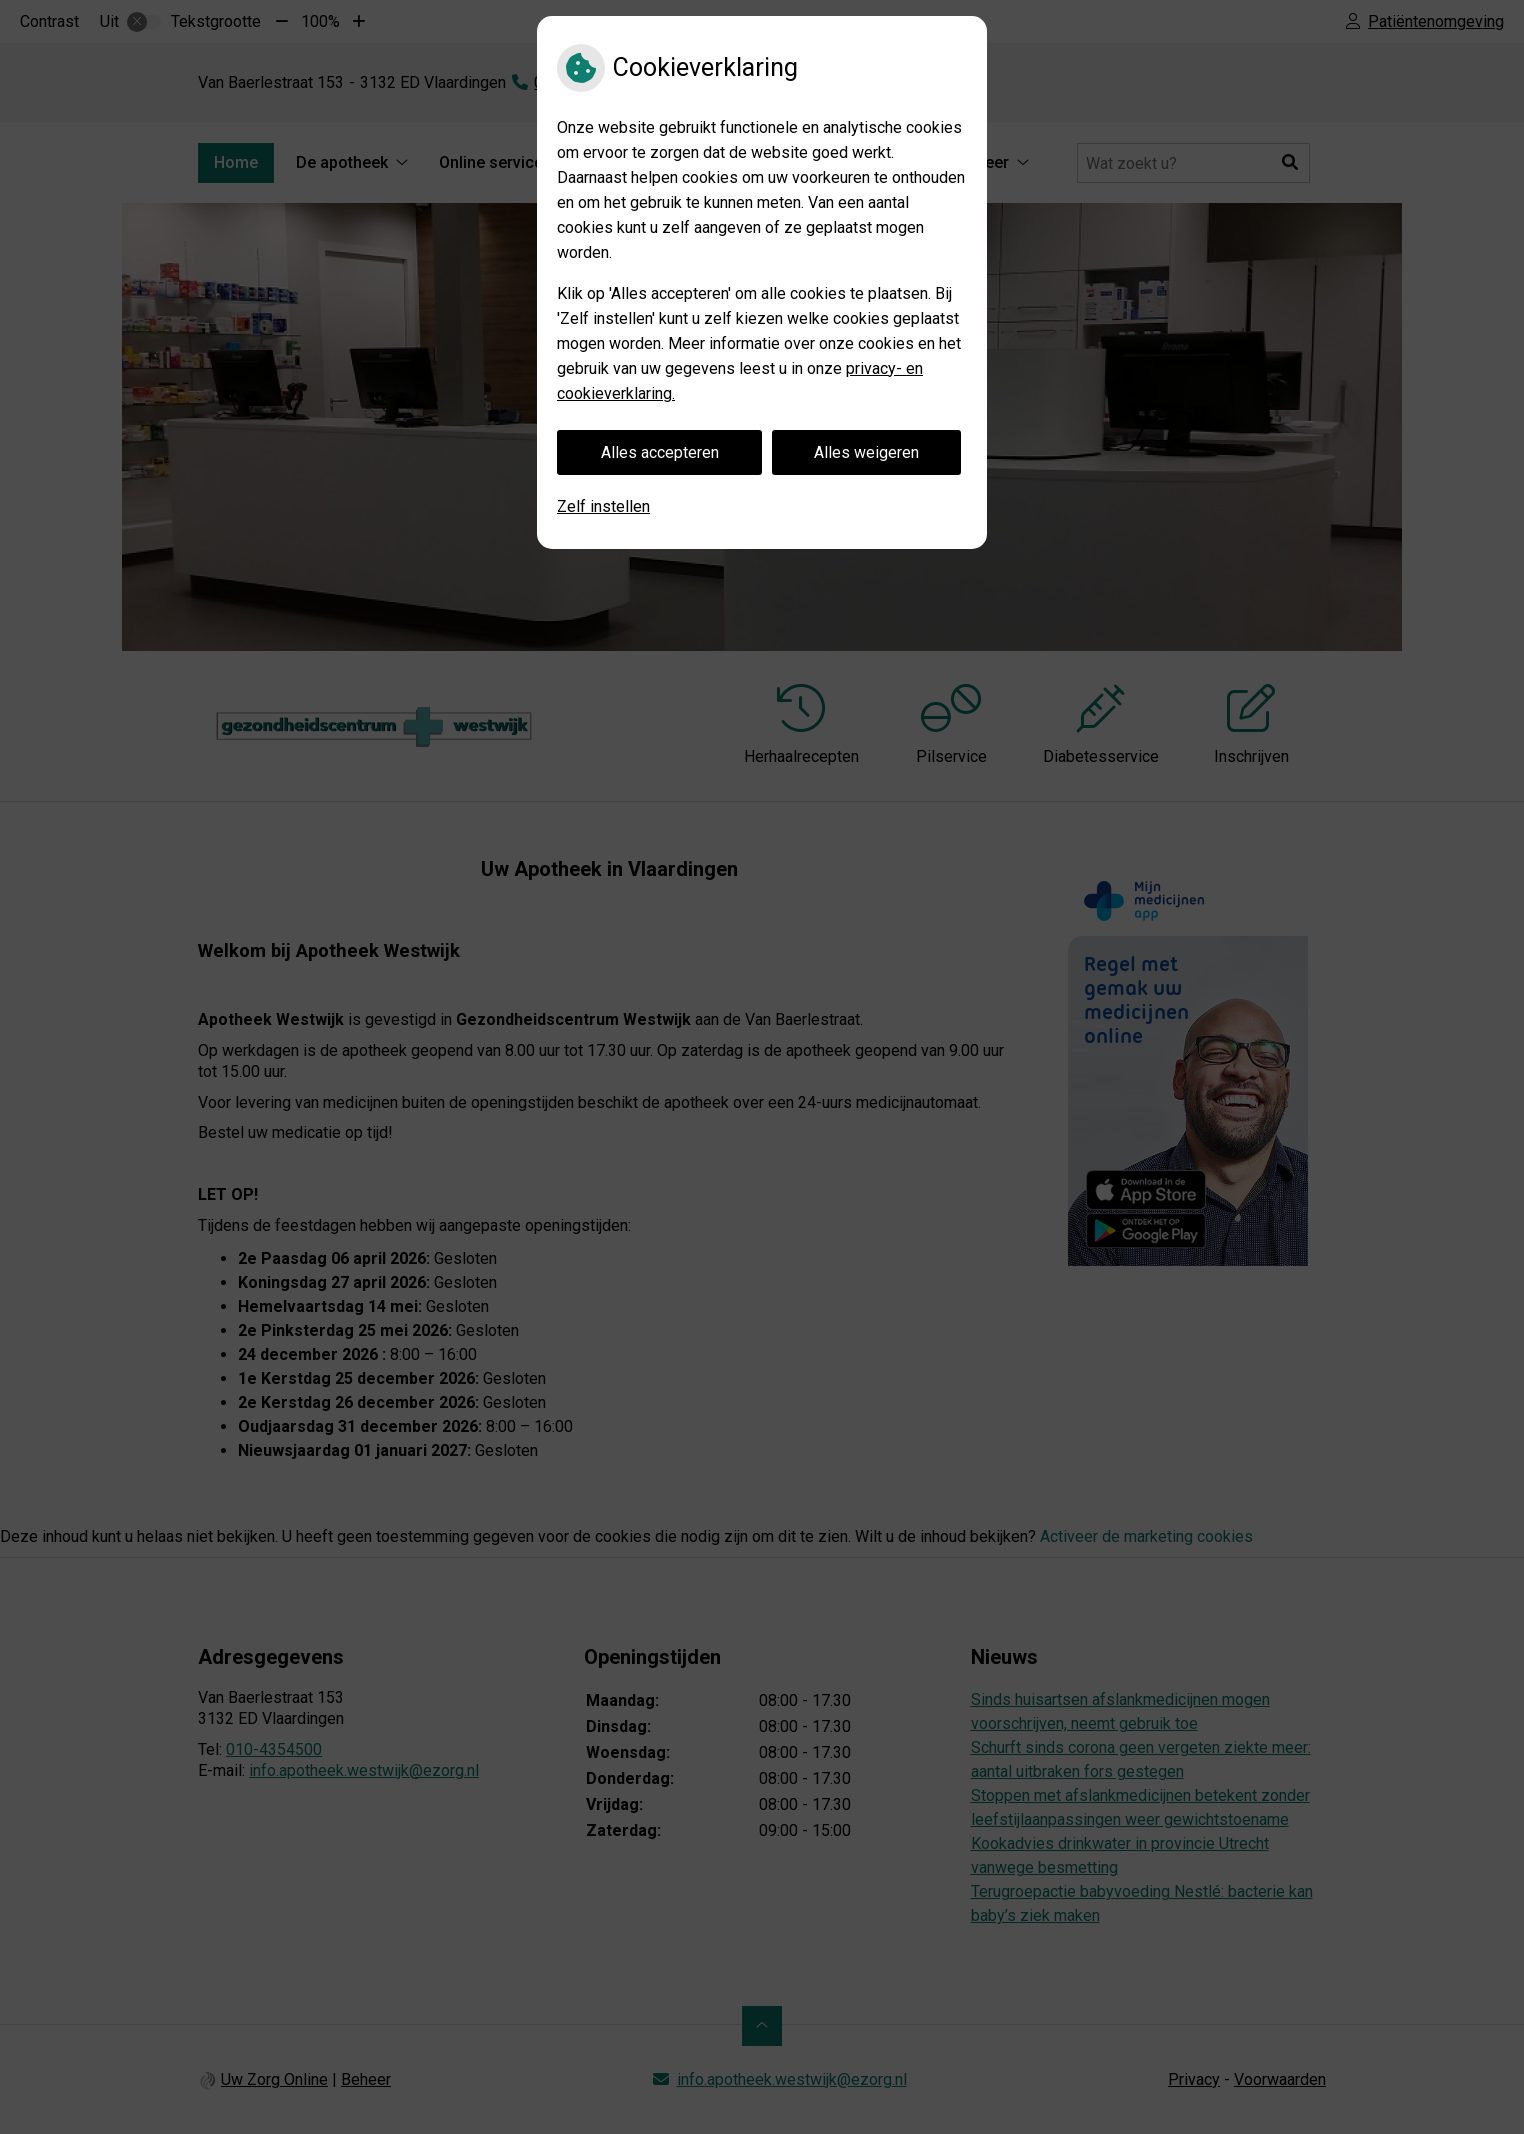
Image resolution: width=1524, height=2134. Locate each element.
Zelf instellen (603, 506)
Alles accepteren (660, 452)
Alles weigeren (866, 452)
